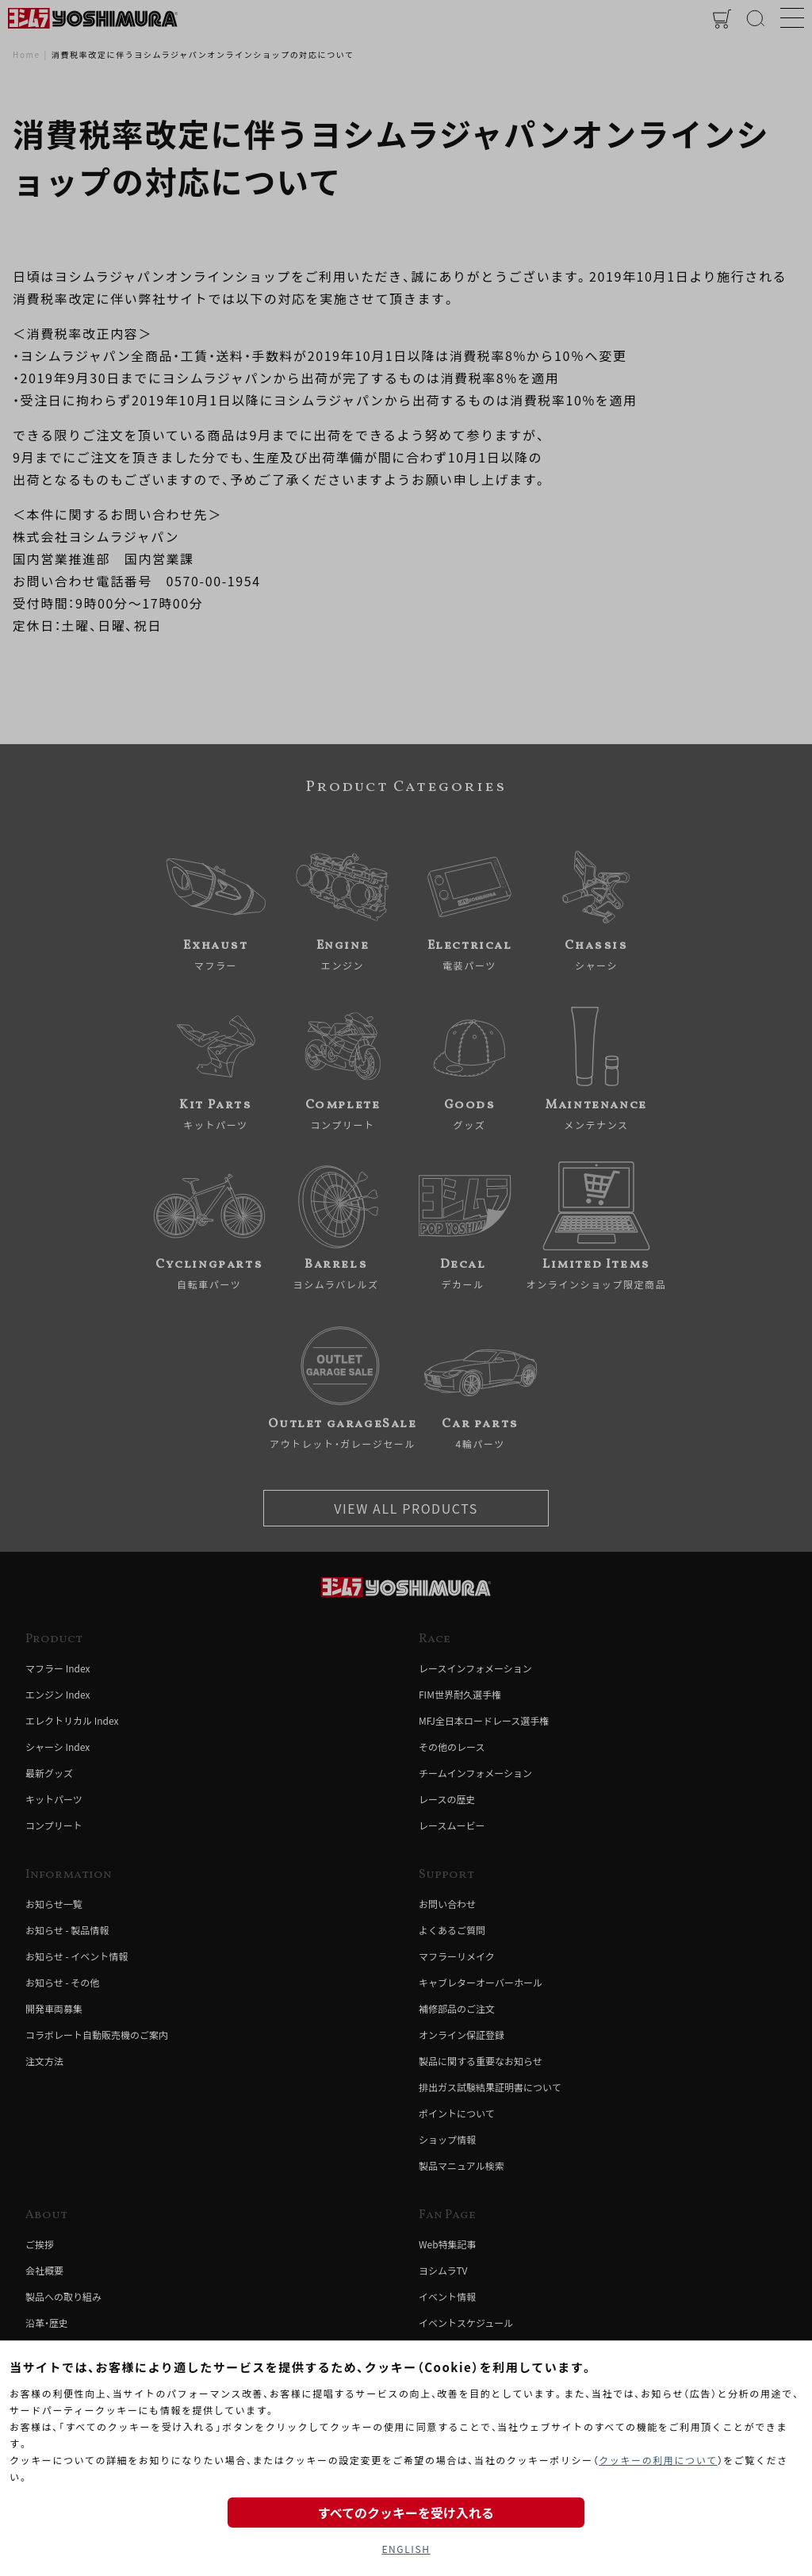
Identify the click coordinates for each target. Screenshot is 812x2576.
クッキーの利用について (658, 2460)
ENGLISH (405, 2548)
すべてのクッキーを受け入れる (406, 2512)
